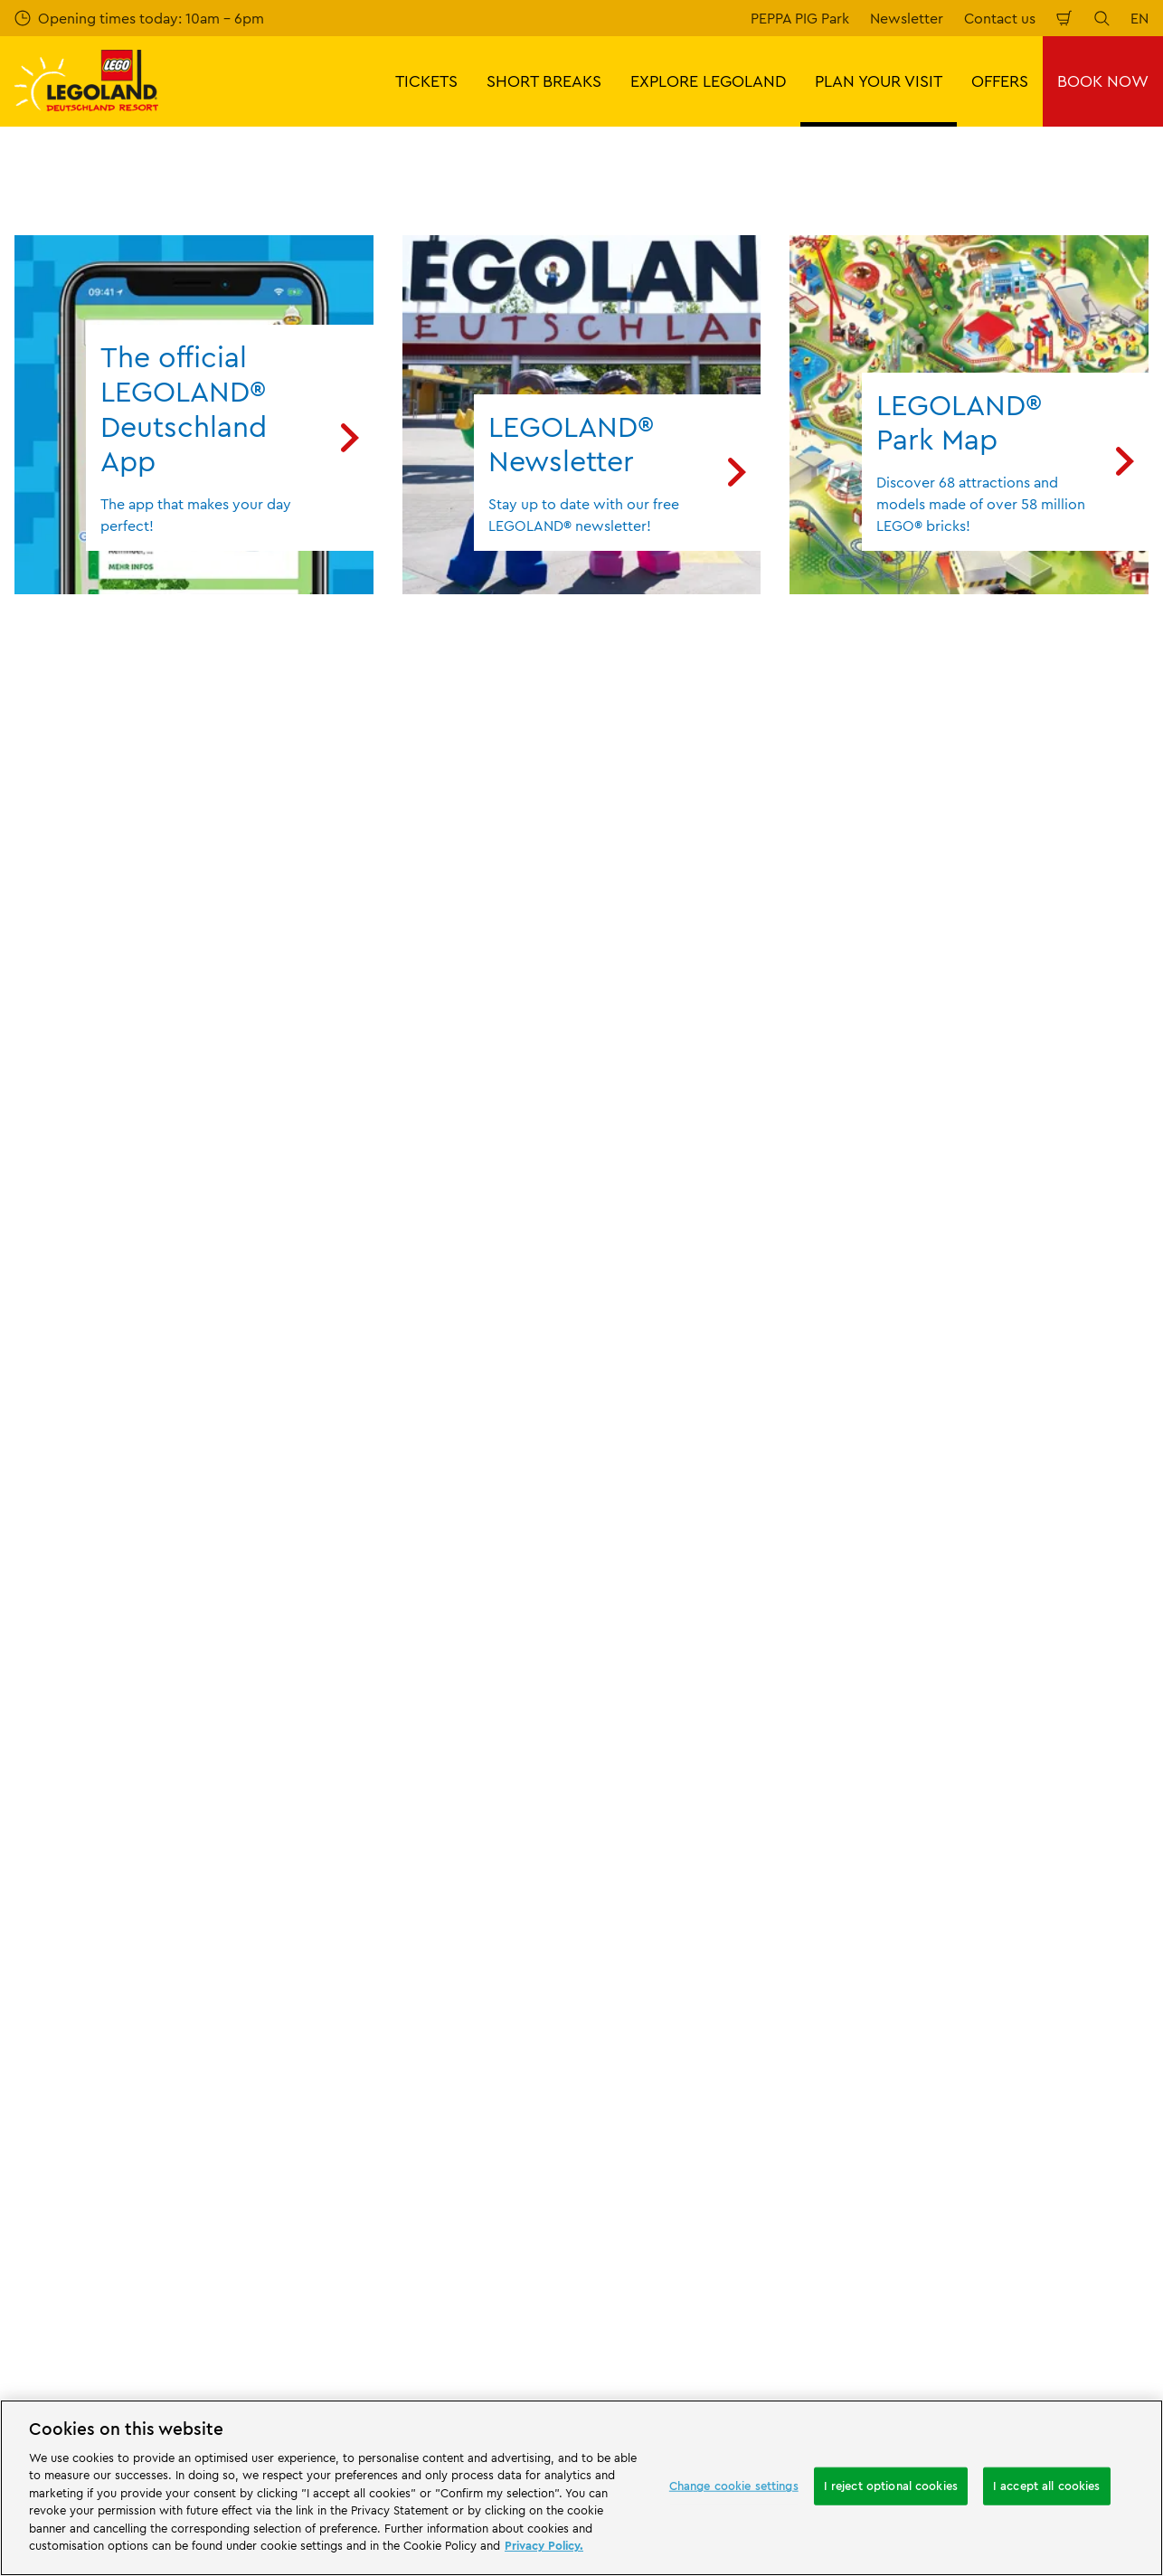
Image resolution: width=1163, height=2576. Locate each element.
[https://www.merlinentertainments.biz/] (78, 2129)
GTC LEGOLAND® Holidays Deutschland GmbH (684, 1880)
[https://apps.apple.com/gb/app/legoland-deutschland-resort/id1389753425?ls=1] (1088, 2102)
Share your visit (357, 1775)
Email (182, 1216)
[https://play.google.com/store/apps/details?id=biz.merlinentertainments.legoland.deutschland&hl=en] (958, 2102)
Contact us (999, 18)
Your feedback (354, 1743)
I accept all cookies (1047, 2485)
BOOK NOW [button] (1103, 81)
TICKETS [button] (426, 81)
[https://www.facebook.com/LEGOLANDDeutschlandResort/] (949, 2230)
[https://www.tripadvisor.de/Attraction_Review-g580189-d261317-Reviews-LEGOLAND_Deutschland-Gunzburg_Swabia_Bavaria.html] (1085, 2230)
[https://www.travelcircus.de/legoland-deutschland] (309, 2129)
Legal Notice (637, 1982)
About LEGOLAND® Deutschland (121, 1712)
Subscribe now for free (436, 1311)
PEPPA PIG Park (800, 18)
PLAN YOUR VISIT (112, 1617)
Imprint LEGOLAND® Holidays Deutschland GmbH (693, 1832)
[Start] (203, 2129)
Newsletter (906, 18)
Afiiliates (42, 1836)
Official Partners (66, 1775)
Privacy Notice (644, 1919)
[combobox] (578, 1471)
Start (27, 1617)
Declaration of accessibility (685, 2013)
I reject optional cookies (891, 2485)
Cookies (622, 1951)
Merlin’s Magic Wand (82, 1805)
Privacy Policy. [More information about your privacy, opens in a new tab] (544, 2545)
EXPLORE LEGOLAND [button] (708, 81)
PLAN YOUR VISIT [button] (878, 81)
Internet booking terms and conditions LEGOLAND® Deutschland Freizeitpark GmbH (723, 1777)
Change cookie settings (734, 2485)
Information (212, 1617)
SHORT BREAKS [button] (544, 81)
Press (31, 1743)
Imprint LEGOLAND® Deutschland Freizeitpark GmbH (706, 1720)
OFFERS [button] (999, 81)
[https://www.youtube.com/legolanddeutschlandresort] (1040, 2230)
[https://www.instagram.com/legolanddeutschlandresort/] (995, 2230)
